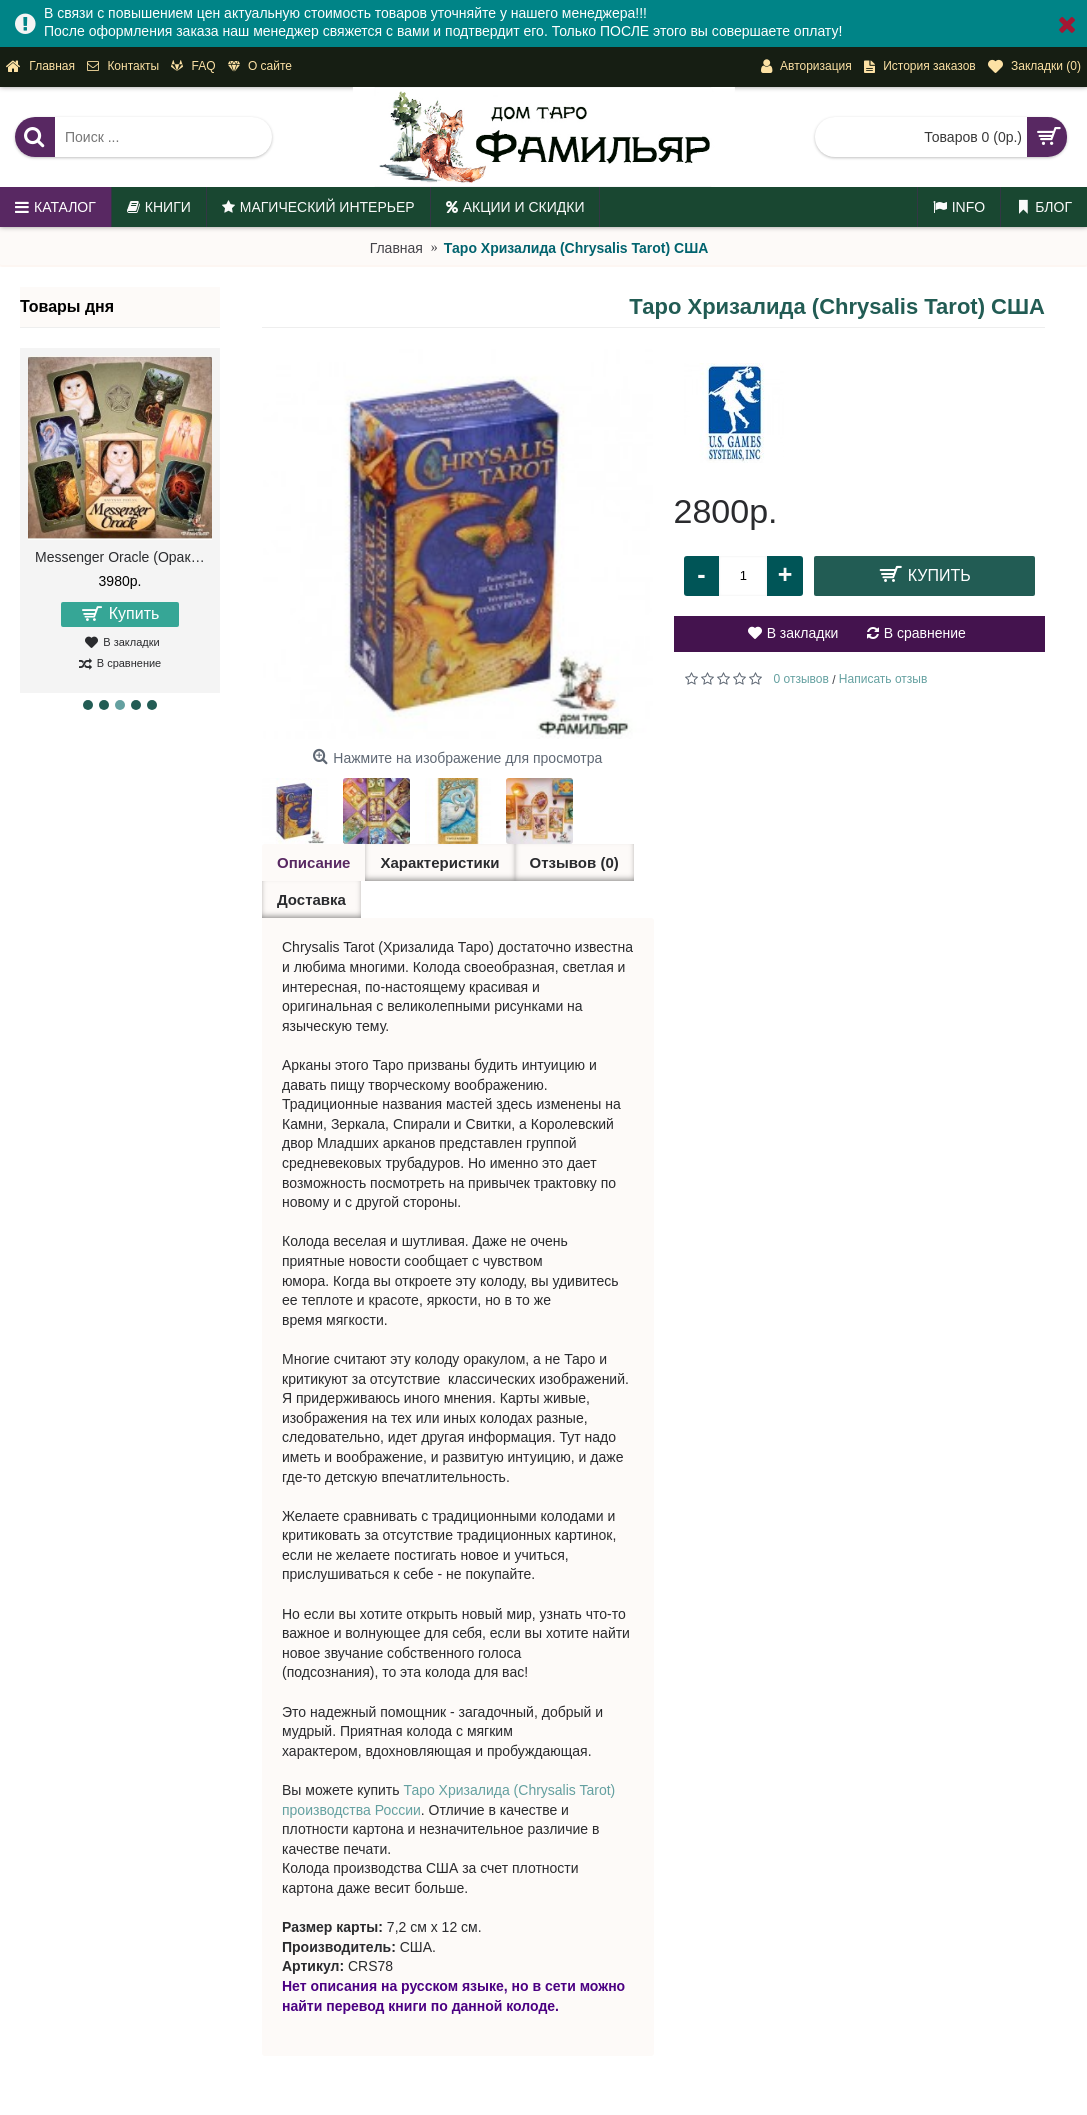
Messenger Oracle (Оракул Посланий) (123, 557)
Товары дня (67, 306)
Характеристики (439, 862)
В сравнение (925, 633)
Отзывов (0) (574, 862)
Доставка (311, 899)
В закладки (803, 633)
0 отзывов (801, 679)
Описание (313, 862)
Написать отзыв (883, 679)
